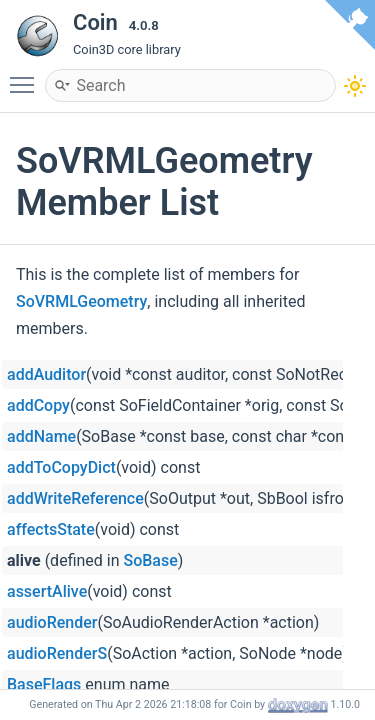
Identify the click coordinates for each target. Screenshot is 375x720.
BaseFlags (44, 684)
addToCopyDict (61, 467)
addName (41, 436)
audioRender (52, 622)
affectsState (51, 529)
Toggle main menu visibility (27, 76)
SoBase (151, 560)
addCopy (38, 405)
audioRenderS (57, 653)
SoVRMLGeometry (81, 301)
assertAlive (47, 591)
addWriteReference (75, 498)
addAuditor (46, 374)
